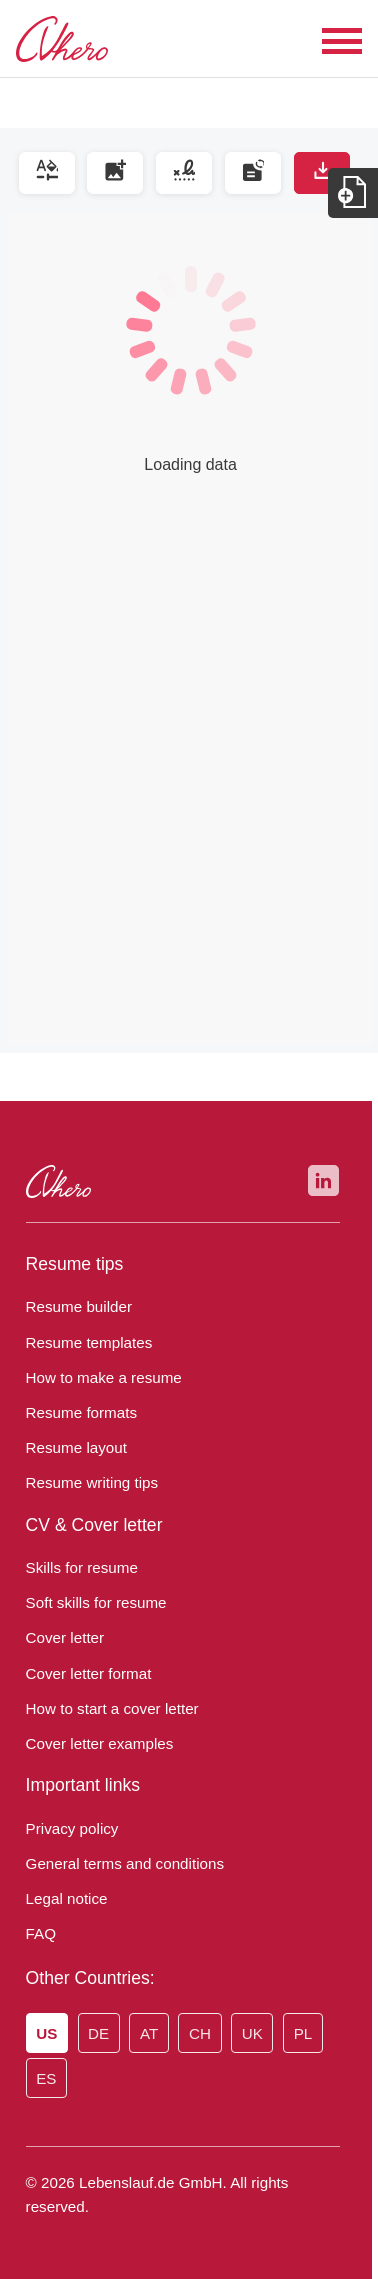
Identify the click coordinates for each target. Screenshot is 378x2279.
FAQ (39, 1934)
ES (44, 2079)
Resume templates (81, 1343)
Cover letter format (84, 1674)
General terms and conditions (118, 1864)
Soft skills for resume (90, 1603)
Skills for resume (77, 1568)
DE (96, 2034)
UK (242, 2034)
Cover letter (62, 1638)
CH (192, 2034)
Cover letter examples (93, 1744)
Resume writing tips (86, 1483)
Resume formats (75, 1413)
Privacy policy (69, 1829)
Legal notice (64, 1899)
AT (143, 2034)
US (46, 2034)
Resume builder (74, 1307)
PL (289, 2034)
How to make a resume (97, 1378)
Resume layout (70, 1448)
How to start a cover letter (105, 1709)
